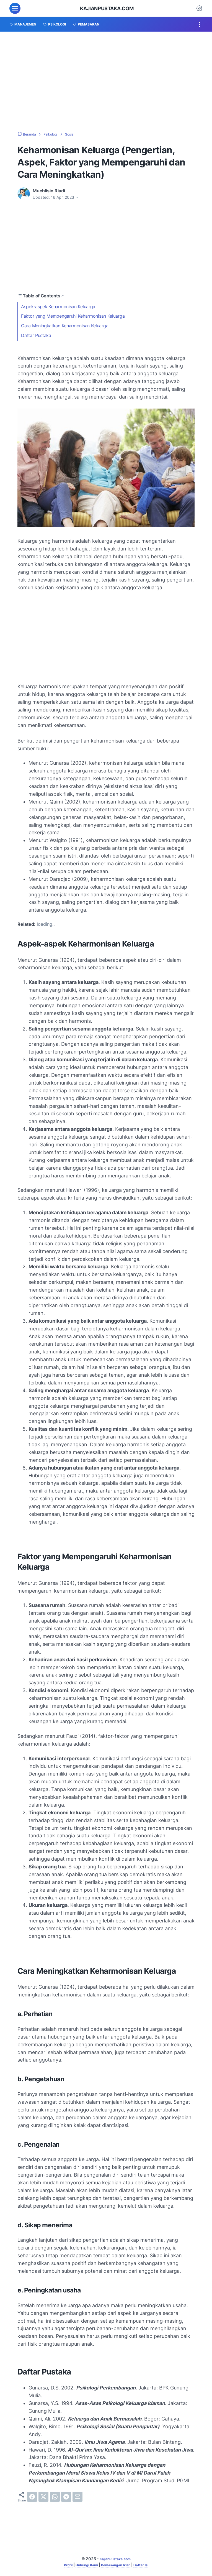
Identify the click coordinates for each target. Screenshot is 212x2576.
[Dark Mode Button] (199, 8)
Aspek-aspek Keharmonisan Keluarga (59, 307)
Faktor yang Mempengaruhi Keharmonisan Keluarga (73, 316)
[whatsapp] (55, 2497)
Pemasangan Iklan (117, 2564)
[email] (77, 2497)
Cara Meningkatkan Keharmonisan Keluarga (65, 326)
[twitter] (43, 2497)
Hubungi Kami (84, 2564)
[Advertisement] (106, 81)
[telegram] (66, 2497)
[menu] (14, 8)
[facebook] (32, 2497)
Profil (62, 2564)
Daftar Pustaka (36, 335)
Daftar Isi (146, 2564)
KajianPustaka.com (106, 8)
